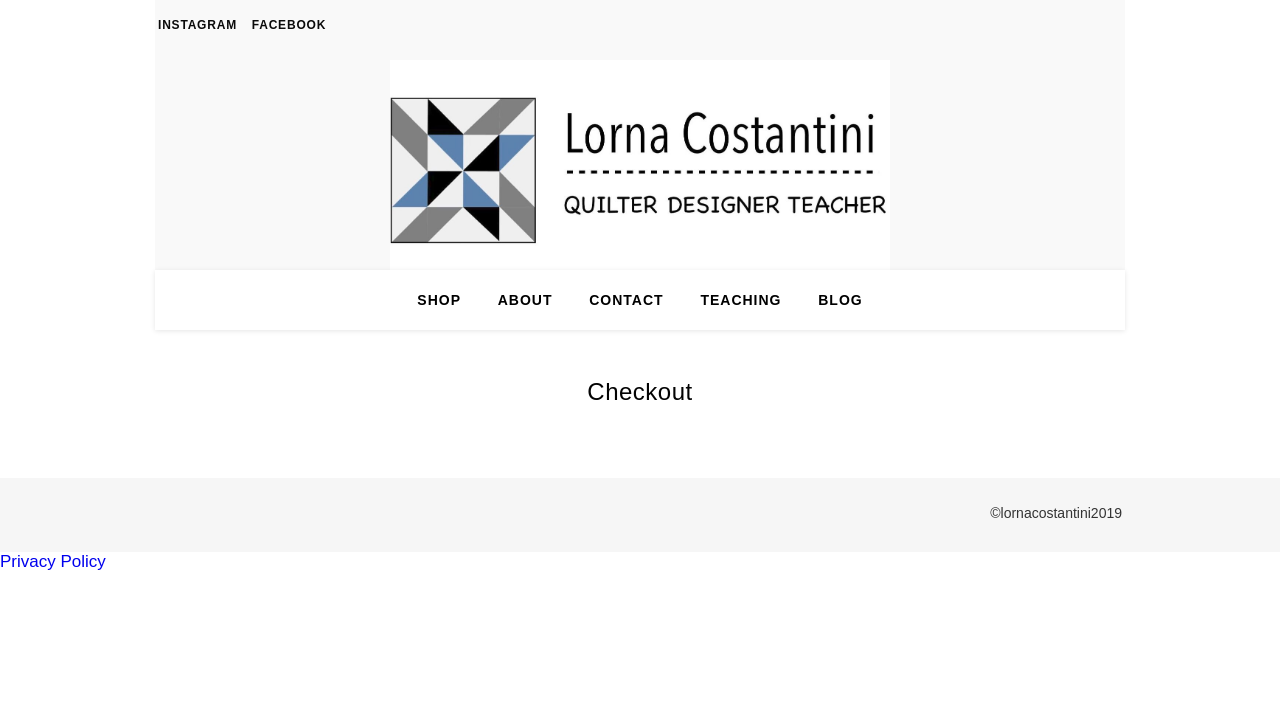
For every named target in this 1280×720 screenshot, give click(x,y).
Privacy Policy (53, 561)
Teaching (740, 300)
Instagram (197, 25)
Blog (840, 300)
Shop (439, 300)
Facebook (289, 25)
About (525, 300)
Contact (626, 300)
